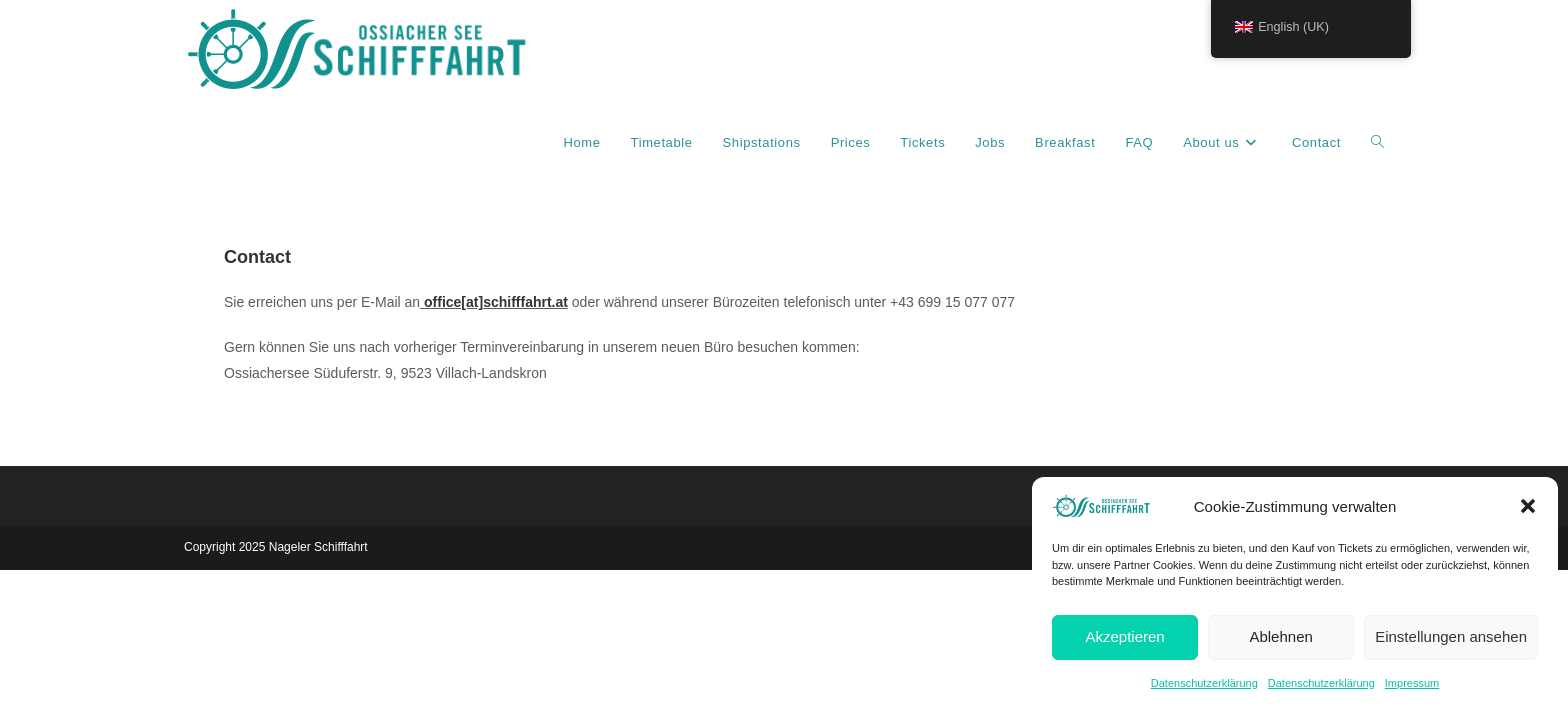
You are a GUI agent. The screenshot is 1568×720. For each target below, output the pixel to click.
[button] (1528, 506)
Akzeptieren (1124, 636)
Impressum (1412, 683)
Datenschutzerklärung (1204, 683)
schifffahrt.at (525, 302)
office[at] (453, 302)
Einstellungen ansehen (1451, 636)
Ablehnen (1280, 636)
